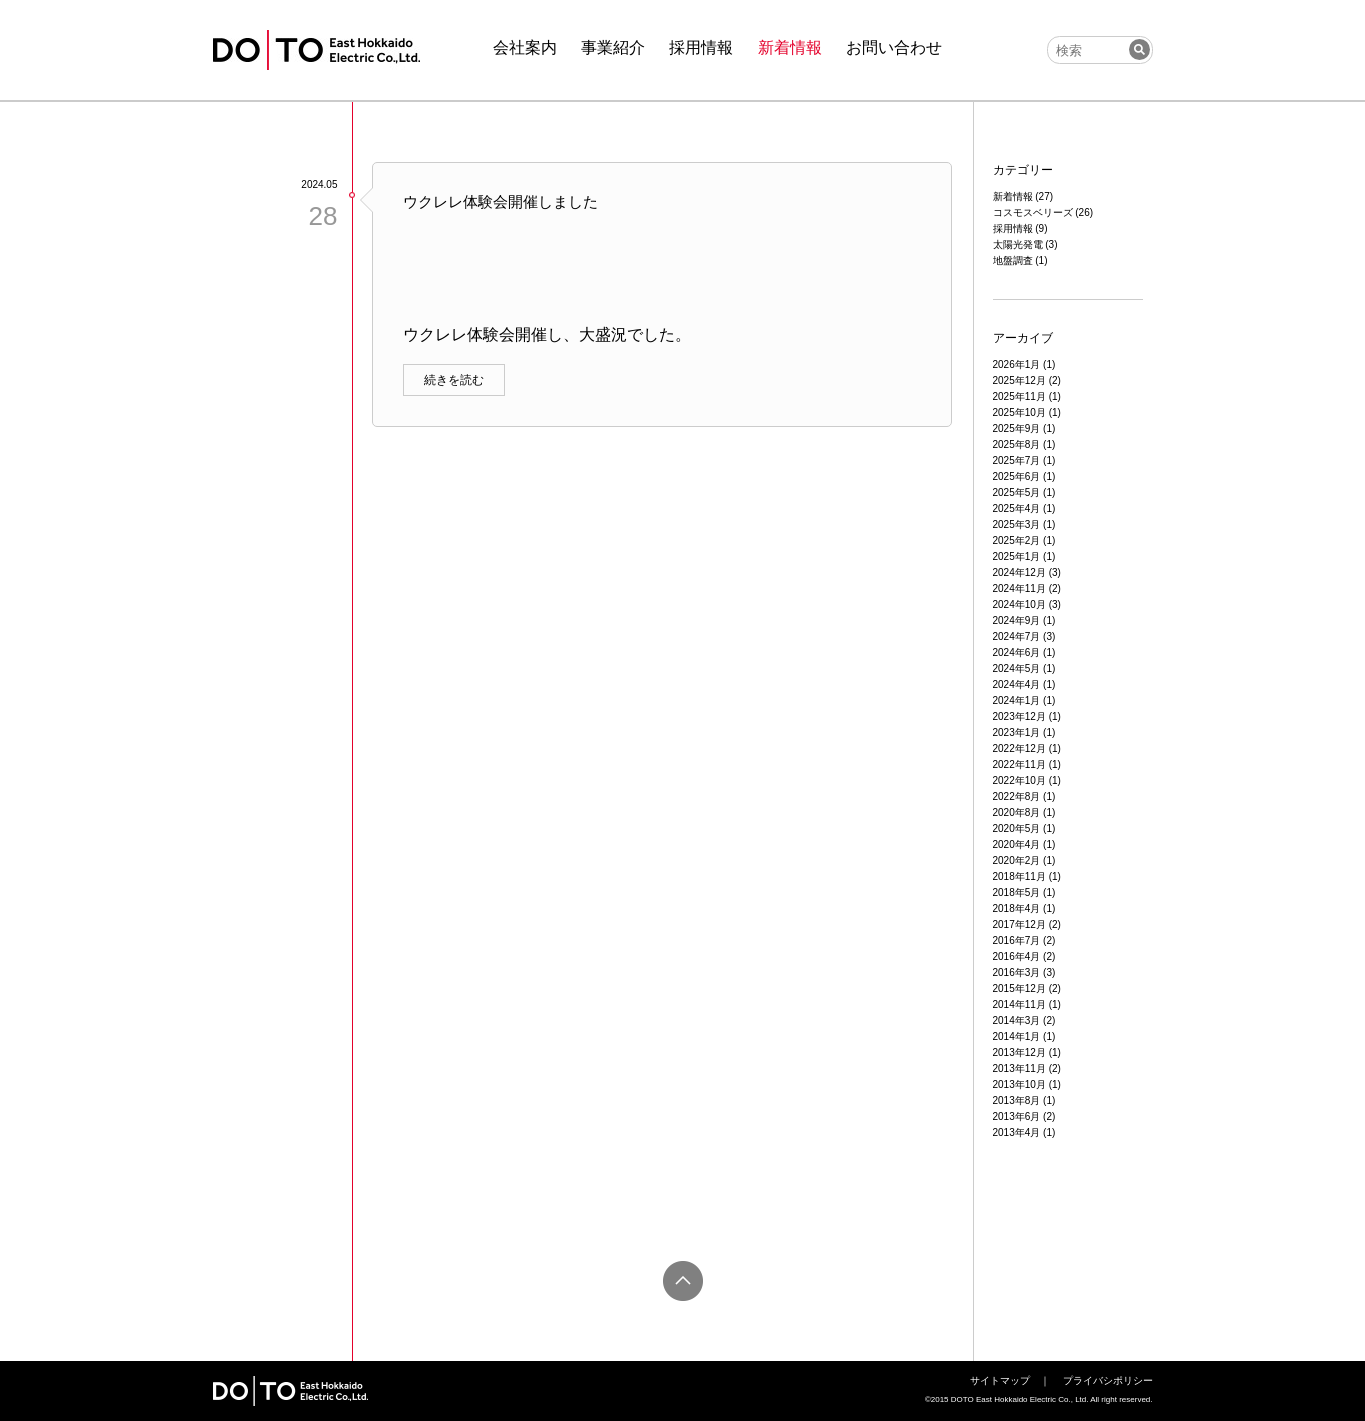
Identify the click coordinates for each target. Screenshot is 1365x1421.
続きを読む (454, 380)
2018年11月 (1019, 876)
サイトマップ (1000, 1380)
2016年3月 (1017, 972)
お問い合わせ (894, 47)
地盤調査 (1013, 260)
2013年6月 (1017, 1116)
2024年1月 (1017, 700)
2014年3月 (1017, 1020)
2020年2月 (1017, 860)
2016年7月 (1017, 940)
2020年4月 (1017, 844)
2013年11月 (1019, 1068)
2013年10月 (1019, 1084)
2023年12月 (1019, 716)
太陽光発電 (1018, 244)
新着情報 (790, 47)
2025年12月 (1019, 380)
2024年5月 (1017, 668)
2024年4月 (1017, 684)
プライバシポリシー (1108, 1380)
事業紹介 (613, 47)
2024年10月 (1019, 604)
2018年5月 (1017, 892)
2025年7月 (1017, 460)
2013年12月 (1019, 1052)
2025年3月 (1017, 524)
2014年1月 (1017, 1036)
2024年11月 (1019, 588)
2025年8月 (1017, 444)
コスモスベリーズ (1033, 212)
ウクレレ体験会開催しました (500, 201)
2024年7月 (1017, 636)
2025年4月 (1017, 508)
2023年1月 (1017, 732)
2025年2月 (1017, 540)
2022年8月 (1017, 796)
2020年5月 (1017, 828)
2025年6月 (1017, 476)
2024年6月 (1017, 652)
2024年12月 (1019, 572)
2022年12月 (1019, 748)
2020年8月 (1017, 812)
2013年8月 (1017, 1100)
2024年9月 (1017, 620)
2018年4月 (1017, 908)
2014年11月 (1019, 1004)
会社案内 (525, 47)
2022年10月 (1019, 780)
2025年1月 (1017, 556)
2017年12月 (1019, 924)
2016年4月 (1017, 956)
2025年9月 (1017, 428)
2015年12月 (1019, 988)
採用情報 (701, 47)
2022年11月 (1019, 764)
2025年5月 (1017, 492)
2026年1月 (1017, 364)
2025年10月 (1019, 412)
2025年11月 (1019, 396)
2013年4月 (1017, 1132)
